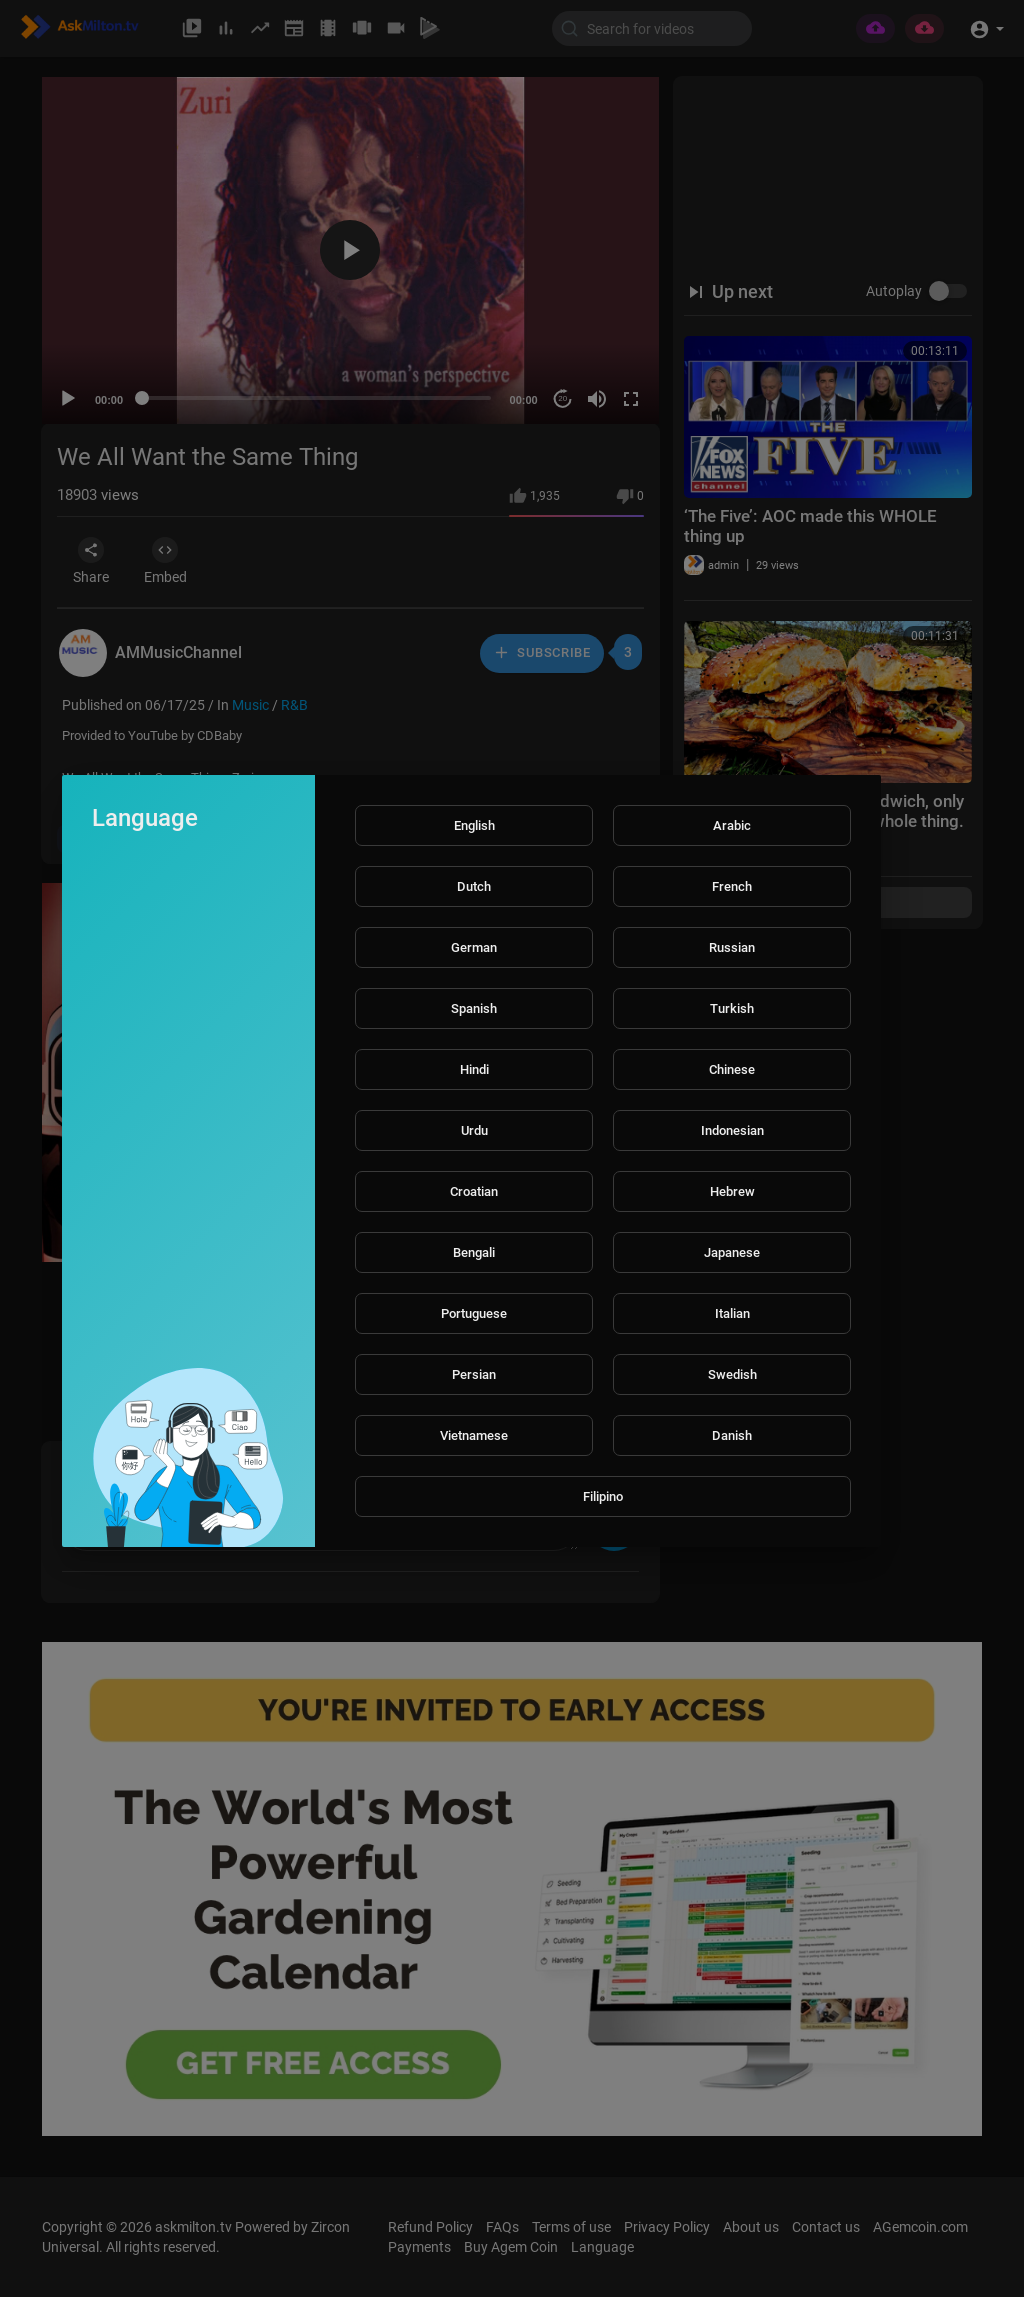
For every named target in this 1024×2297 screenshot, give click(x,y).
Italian (732, 1313)
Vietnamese (474, 1435)
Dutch (474, 886)
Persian (474, 1374)
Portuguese (474, 1313)
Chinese (732, 1069)
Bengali (474, 1252)
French (732, 886)
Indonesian (732, 1130)
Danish (732, 1435)
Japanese (732, 1252)
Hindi (474, 1069)
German (474, 947)
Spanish (474, 1008)
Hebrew (732, 1191)
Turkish (732, 1008)
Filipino (603, 1496)
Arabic (732, 825)
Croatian (474, 1191)
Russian (732, 947)
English (474, 825)
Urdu (474, 1130)
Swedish (732, 1374)
